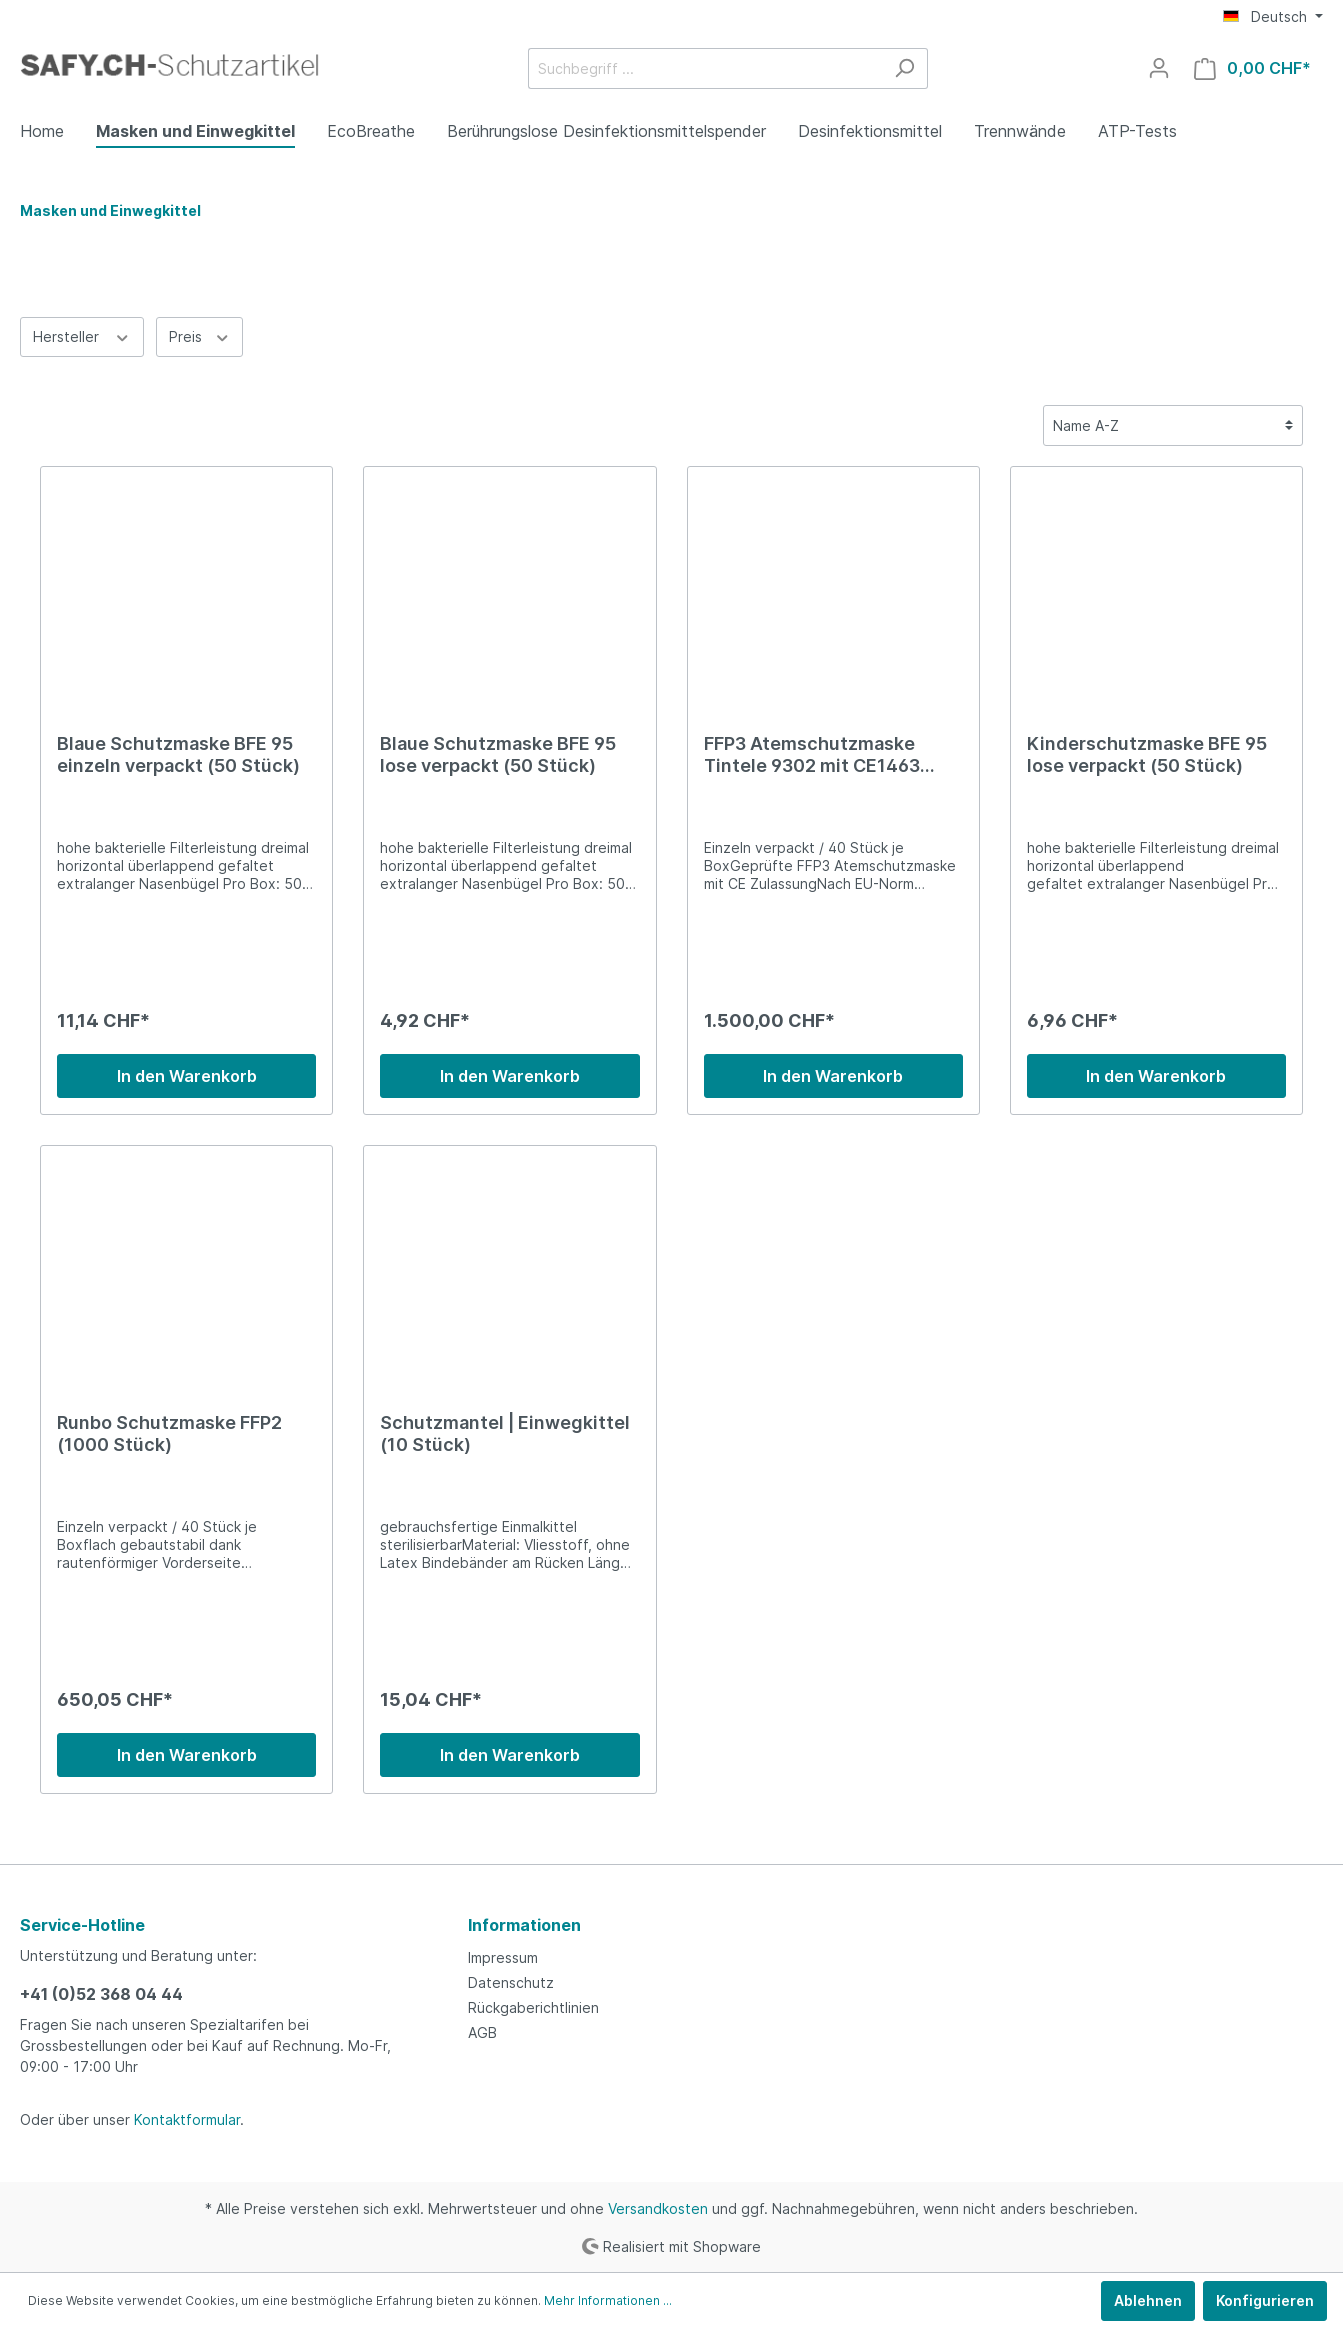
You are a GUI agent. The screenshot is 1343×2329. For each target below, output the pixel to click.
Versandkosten (658, 2208)
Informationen (524, 1925)
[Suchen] (904, 68)
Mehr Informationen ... (608, 2300)
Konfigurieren (1265, 2300)
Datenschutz (511, 1982)
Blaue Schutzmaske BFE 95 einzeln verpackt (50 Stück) (178, 754)
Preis (200, 335)
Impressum (503, 1957)
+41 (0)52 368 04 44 (101, 1994)
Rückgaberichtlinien (533, 2007)
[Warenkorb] (1252, 68)
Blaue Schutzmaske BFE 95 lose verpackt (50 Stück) (498, 754)
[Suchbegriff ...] (705, 68)
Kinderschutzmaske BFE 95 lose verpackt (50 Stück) (1147, 754)
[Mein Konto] (1159, 68)
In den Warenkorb (187, 1076)
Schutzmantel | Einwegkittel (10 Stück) (505, 1433)
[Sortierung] (1173, 425)
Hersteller (82, 335)
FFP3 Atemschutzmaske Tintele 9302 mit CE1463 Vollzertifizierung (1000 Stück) (812, 755)
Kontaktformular (187, 2119)
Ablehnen (1148, 2300)
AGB (482, 2032)
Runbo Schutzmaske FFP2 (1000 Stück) (169, 1433)
